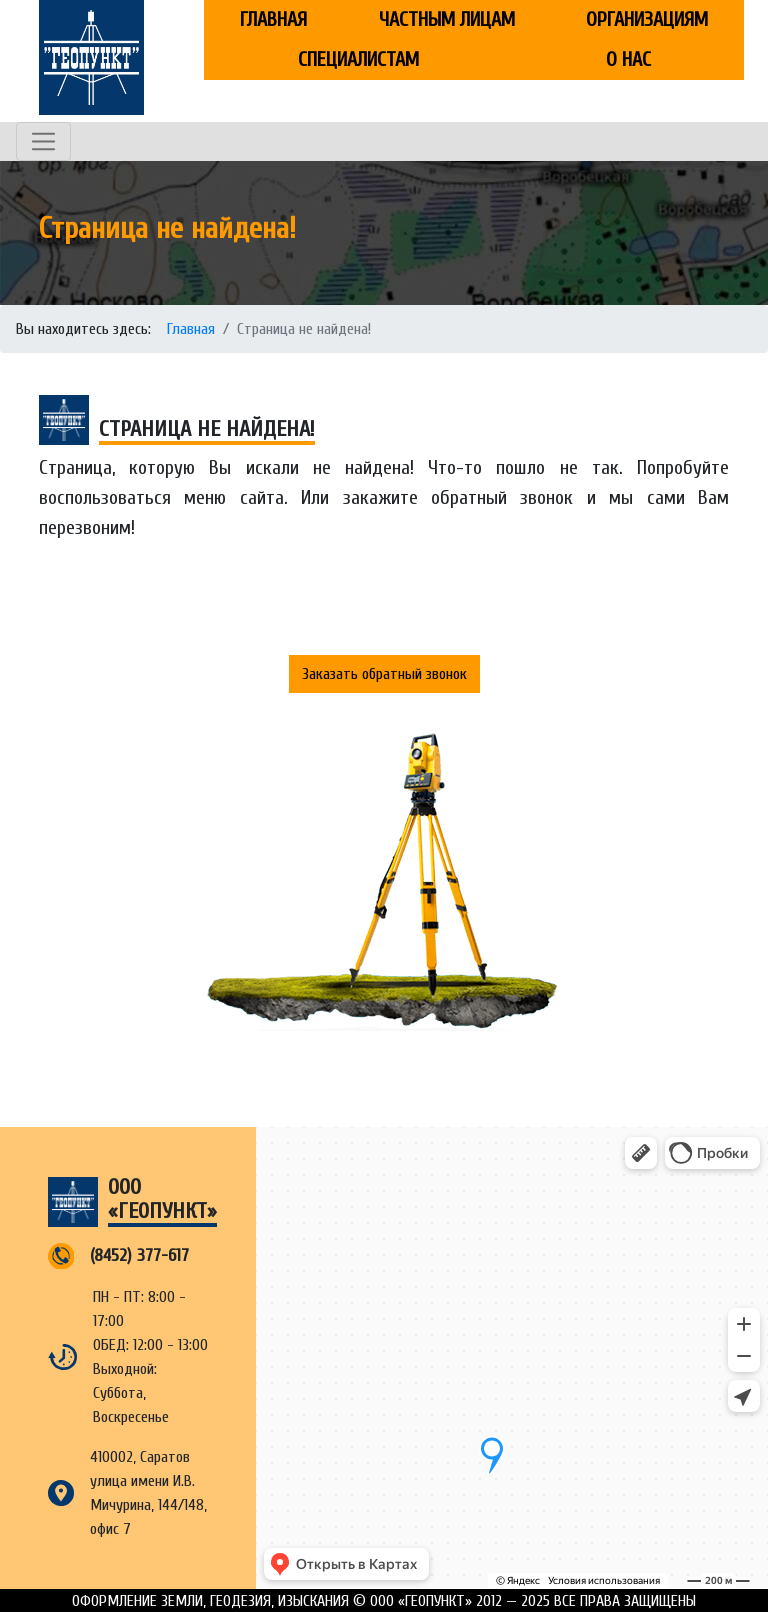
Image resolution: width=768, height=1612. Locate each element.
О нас (628, 59)
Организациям (647, 19)
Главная (273, 19)
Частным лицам (447, 19)
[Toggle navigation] (43, 141)
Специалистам (358, 59)
